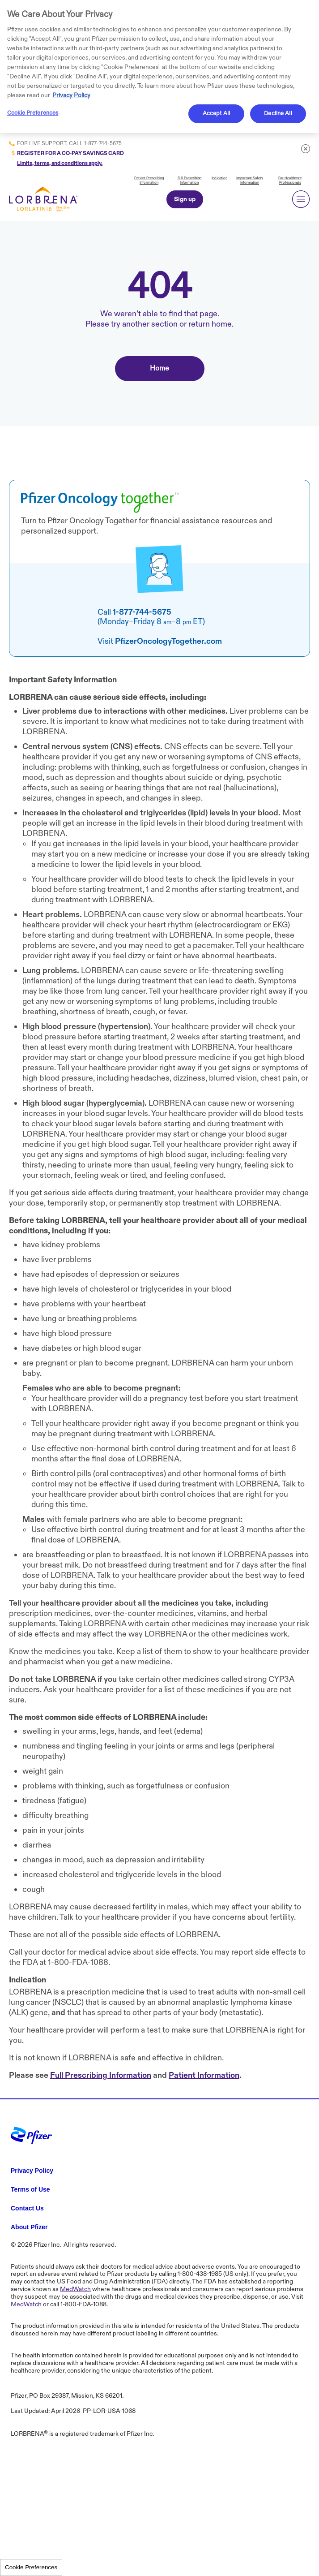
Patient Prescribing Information (149, 180)
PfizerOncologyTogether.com (168, 641)
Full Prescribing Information (189, 180)
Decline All (278, 113)
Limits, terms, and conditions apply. (59, 163)
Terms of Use (30, 2189)
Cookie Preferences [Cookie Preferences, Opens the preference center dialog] (32, 113)
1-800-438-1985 (200, 2274)
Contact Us (27, 2208)
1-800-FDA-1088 (78, 1962)
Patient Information (204, 2075)
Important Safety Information (249, 180)
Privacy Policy (32, 2170)
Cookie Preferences (31, 2567)
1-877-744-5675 (103, 143)
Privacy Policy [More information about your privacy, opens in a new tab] (71, 95)
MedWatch (75, 2289)
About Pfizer (29, 2227)
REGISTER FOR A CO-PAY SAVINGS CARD (70, 153)
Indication (219, 178)
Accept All (216, 113)
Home (159, 368)
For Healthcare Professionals (290, 180)
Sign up (185, 199)
